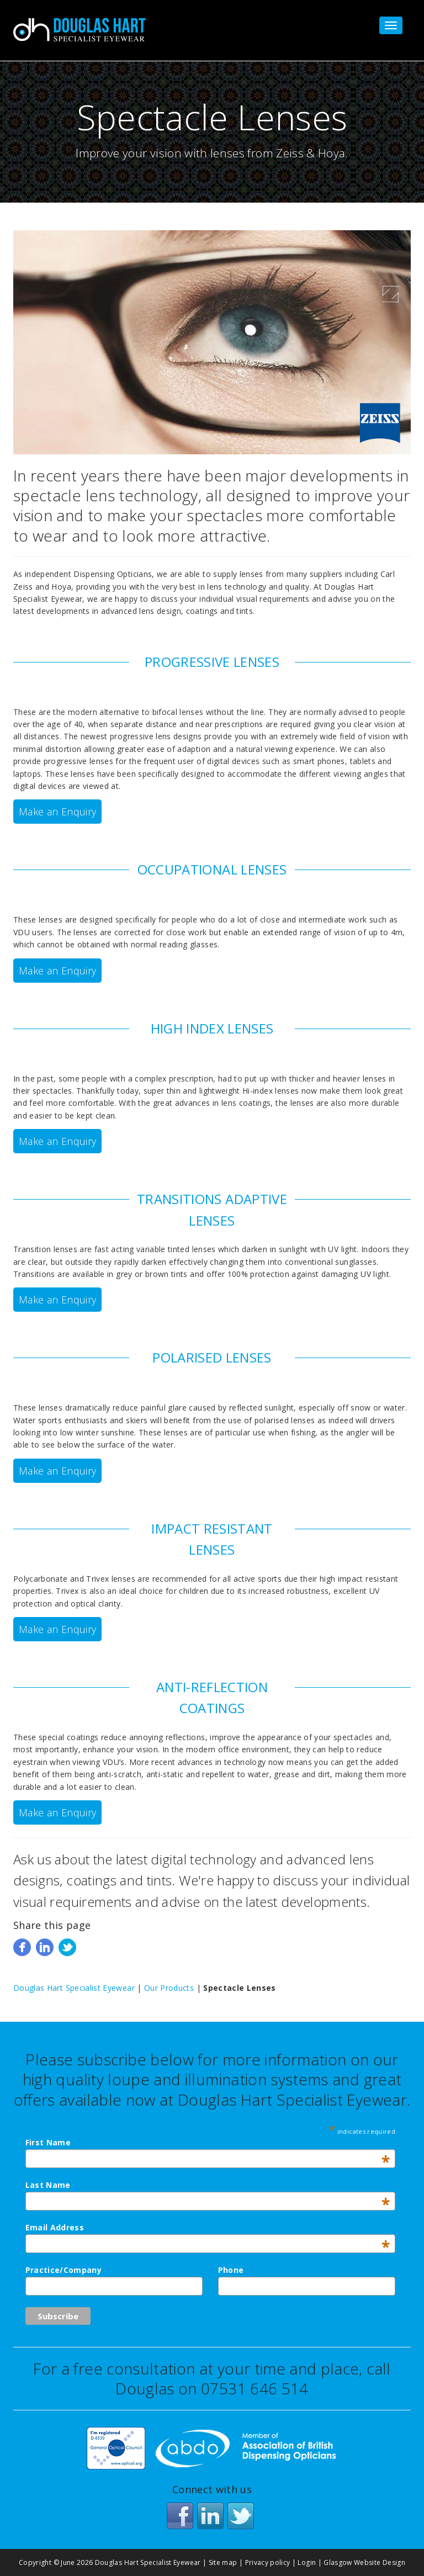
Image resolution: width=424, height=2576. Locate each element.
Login (307, 2562)
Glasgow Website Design (364, 2562)
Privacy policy (267, 2562)
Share (22, 1947)
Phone (231, 2270)
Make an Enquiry (57, 811)
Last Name (207, 2185)
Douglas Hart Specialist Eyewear (74, 1988)
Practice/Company (63, 2270)
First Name (207, 2142)
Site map (223, 2562)
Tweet (67, 1947)
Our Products (169, 1988)
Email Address (207, 2227)
